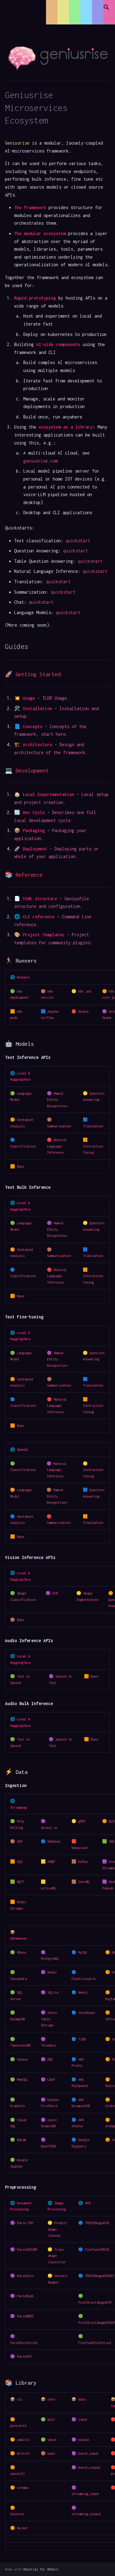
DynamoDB (17, 2019)
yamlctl (23, 2439)
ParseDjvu (25, 2276)
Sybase (22, 2059)
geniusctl (18, 2425)
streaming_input (85, 2494)
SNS (111, 1841)
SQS (19, 1861)
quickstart (78, 540)
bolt (51, 2419)
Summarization (59, 1126)
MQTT (20, 1882)
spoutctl (17, 2473)
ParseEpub (25, 2296)
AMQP (51, 1861)
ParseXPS (24, 2356)
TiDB (82, 2039)
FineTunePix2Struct (94, 2343)
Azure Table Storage (49, 2018)
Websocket (79, 1848)
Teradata (48, 2045)
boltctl (23, 2453)
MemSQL (22, 2079)
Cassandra (18, 1979)
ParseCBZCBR (27, 2249)
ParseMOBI (25, 2316)
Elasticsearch (83, 1979)
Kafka (82, 1861)
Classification (23, 1146)
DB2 (50, 2059)
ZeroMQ (83, 1882)
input (82, 2419)
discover (17, 2514)
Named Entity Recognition (57, 1099)
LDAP (51, 2079)
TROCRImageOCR (97, 2223)
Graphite (17, 2106)
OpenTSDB (48, 2146)
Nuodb (21, 2140)
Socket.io (49, 1828)
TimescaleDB (20, 2045)
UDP (19, 1841)
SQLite (53, 1992)
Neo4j (82, 1992)
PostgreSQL (50, 1958)
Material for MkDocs (40, 2569)
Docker (83, 1011)
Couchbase (86, 2012)
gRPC (82, 1821)
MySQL (82, 1952)
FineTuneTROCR (97, 2249)
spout (52, 2439)
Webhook (54, 1841)
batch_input (88, 2453)
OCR (55, 1593)
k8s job (84, 991)
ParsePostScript (24, 2343)
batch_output (89, 2467)
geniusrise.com (40, 460)
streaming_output (86, 2514)
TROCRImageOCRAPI (99, 2276)
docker (22, 2528)
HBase (21, 1952)
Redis (52, 1972)
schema (22, 2487)
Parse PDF (25, 2223)
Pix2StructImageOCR (94, 2302)
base (51, 2453)
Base (20, 1166)
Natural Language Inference (57, 1146)
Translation (93, 1126)
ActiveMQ (48, 1888)
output (83, 2439)
